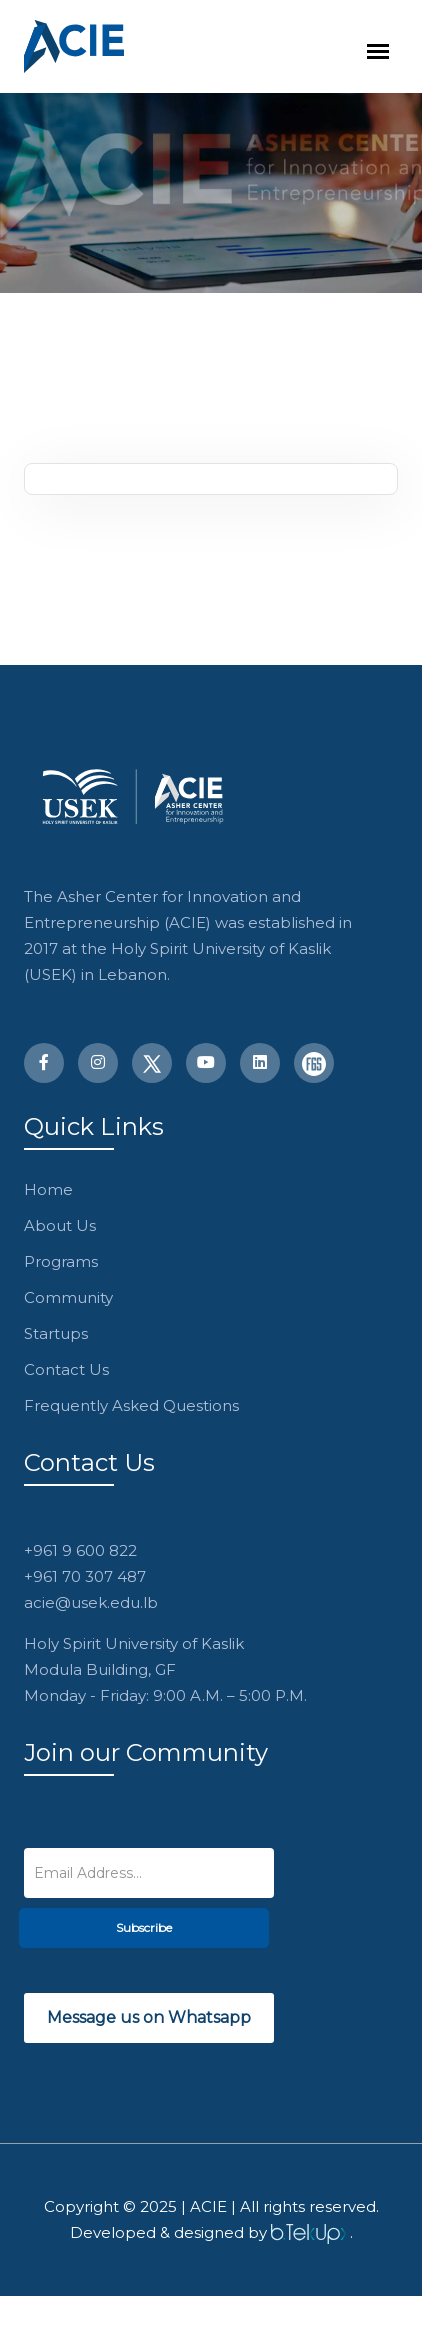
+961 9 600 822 (80, 1550)
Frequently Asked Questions (131, 1405)
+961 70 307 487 (85, 1576)
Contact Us (66, 1369)
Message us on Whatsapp (149, 2017)
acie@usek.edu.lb (91, 1602)
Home (48, 1189)
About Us (60, 1225)
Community (68, 1297)
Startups (56, 1333)
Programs (61, 1261)
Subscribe (144, 1927)
